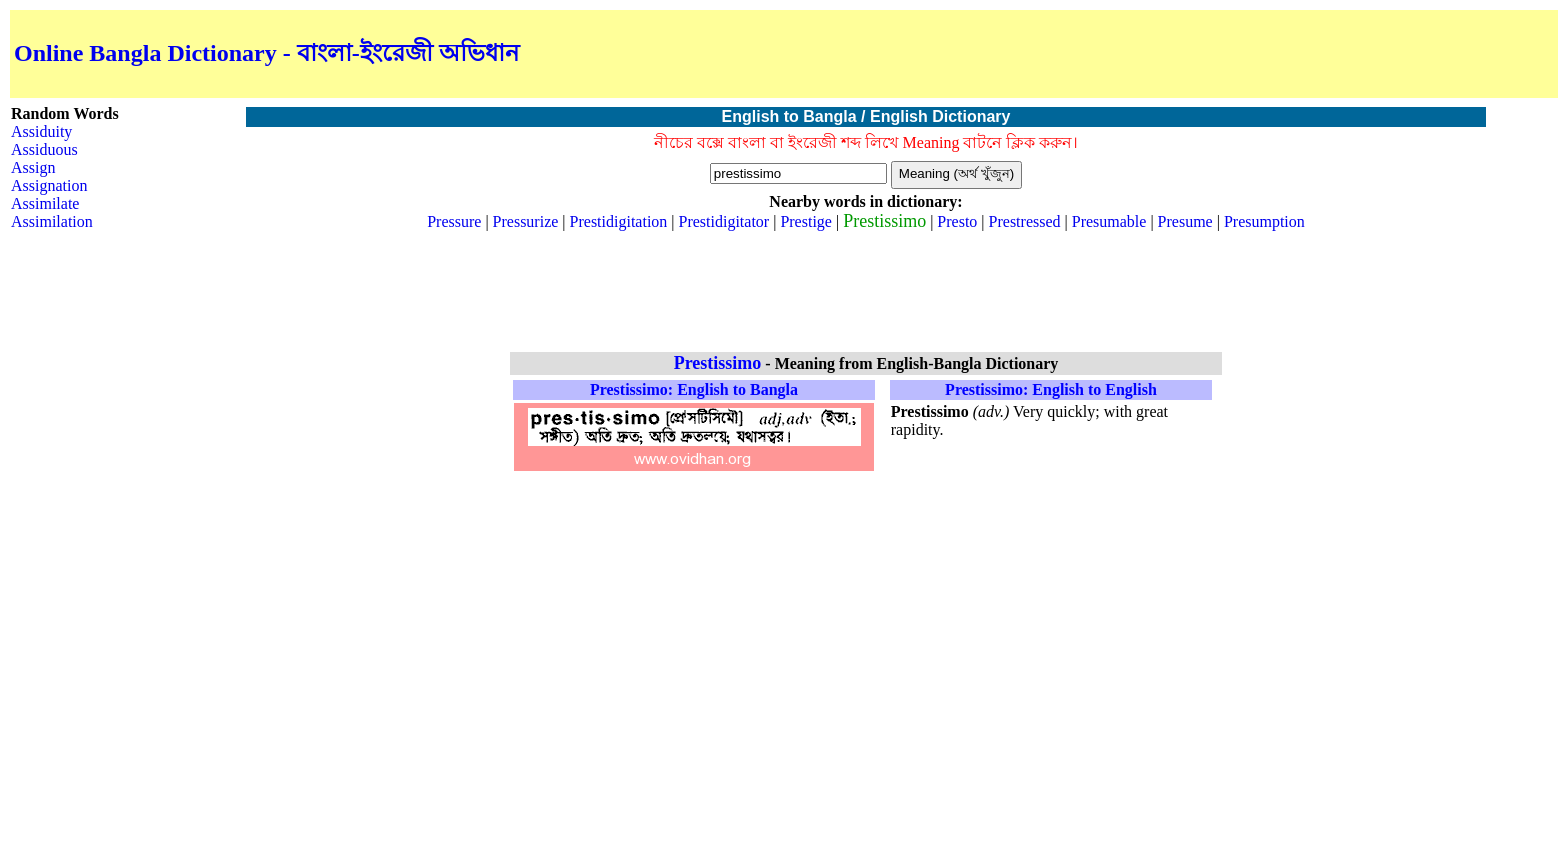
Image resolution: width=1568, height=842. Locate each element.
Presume (1185, 221)
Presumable (1109, 221)
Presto (957, 221)
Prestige (806, 221)
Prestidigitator (724, 221)
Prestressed (1025, 221)
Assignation (49, 185)
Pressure (454, 221)
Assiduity (41, 131)
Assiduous (44, 149)
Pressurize (526, 221)
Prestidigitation (619, 221)
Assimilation (52, 221)
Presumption (1264, 221)
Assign (33, 167)
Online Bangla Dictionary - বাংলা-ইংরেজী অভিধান (266, 53)
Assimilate (45, 203)
